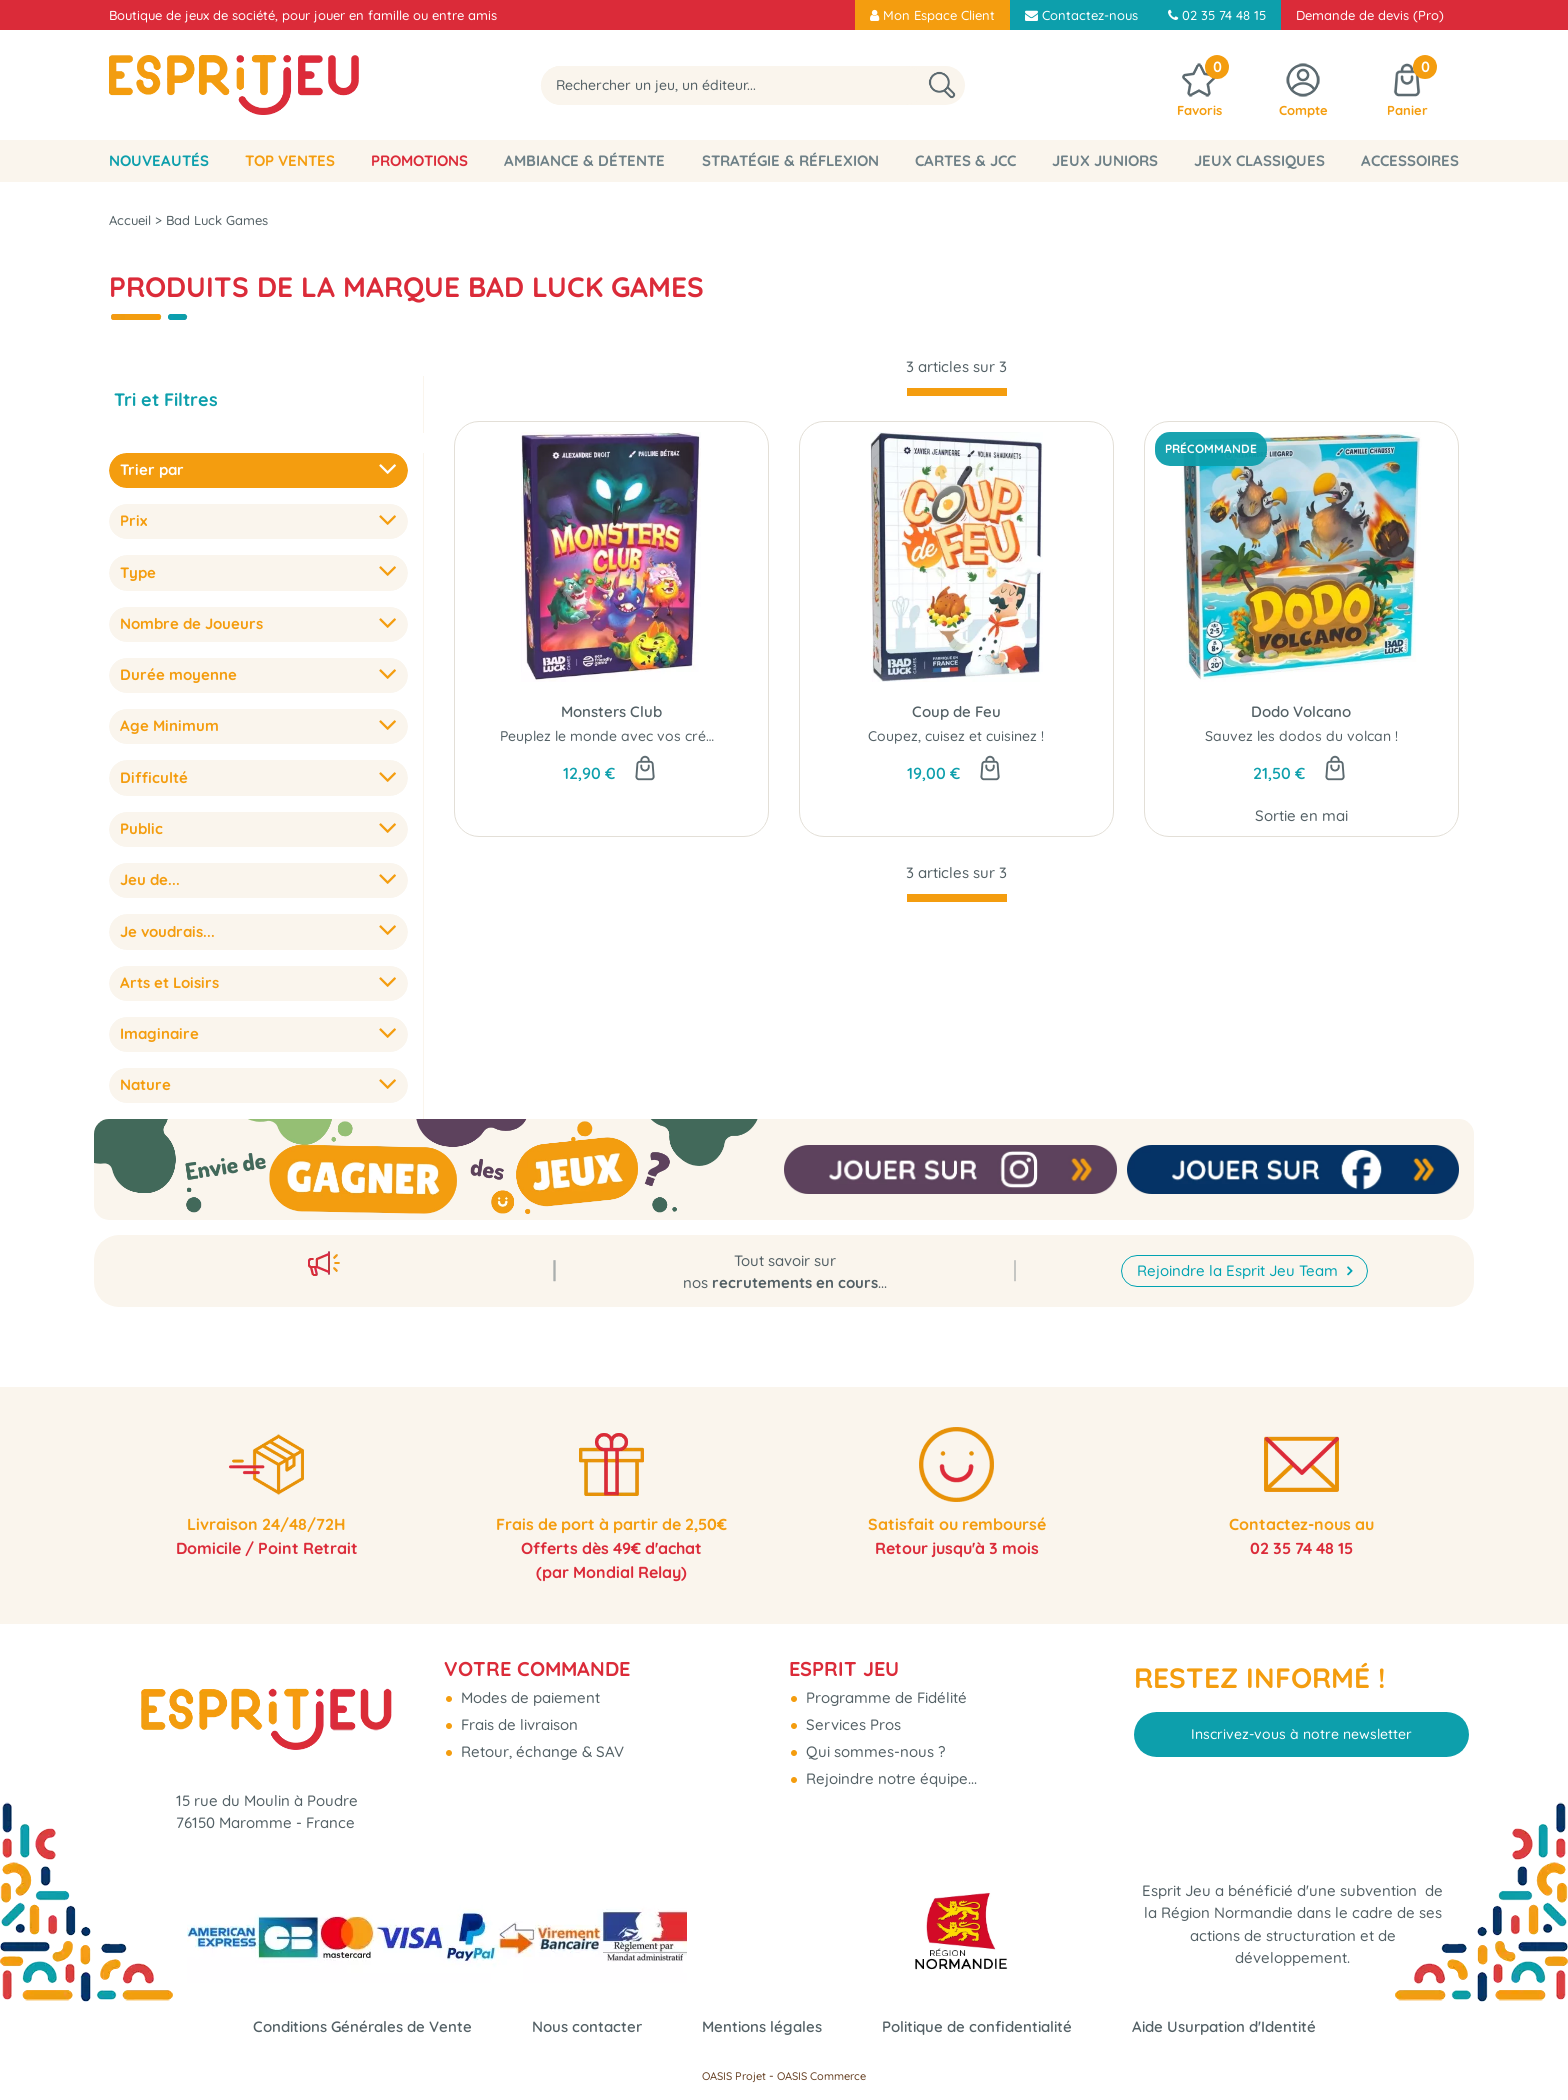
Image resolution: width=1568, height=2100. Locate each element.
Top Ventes (290, 160)
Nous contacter (587, 2026)
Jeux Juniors (1105, 160)
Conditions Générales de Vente (362, 2026)
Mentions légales (762, 2026)
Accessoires (1410, 160)
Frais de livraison (517, 1724)
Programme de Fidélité (884, 1697)
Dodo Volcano (1301, 711)
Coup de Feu (956, 711)
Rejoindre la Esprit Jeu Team (1239, 1270)
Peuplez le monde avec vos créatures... (629, 736)
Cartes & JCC (965, 160)
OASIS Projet (734, 2076)
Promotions (419, 160)
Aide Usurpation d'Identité (1224, 2026)
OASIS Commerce (821, 2076)
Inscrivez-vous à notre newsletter (1301, 1734)
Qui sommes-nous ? (873, 1751)
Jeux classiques (1259, 160)
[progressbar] (957, 392)
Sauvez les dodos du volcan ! (1301, 736)
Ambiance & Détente (584, 160)
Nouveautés (159, 160)
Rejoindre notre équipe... (889, 1778)
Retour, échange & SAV (540, 1751)
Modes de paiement (528, 1697)
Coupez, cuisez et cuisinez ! (956, 736)
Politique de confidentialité (977, 2026)
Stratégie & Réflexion (790, 160)
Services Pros (851, 1724)
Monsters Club (611, 711)
